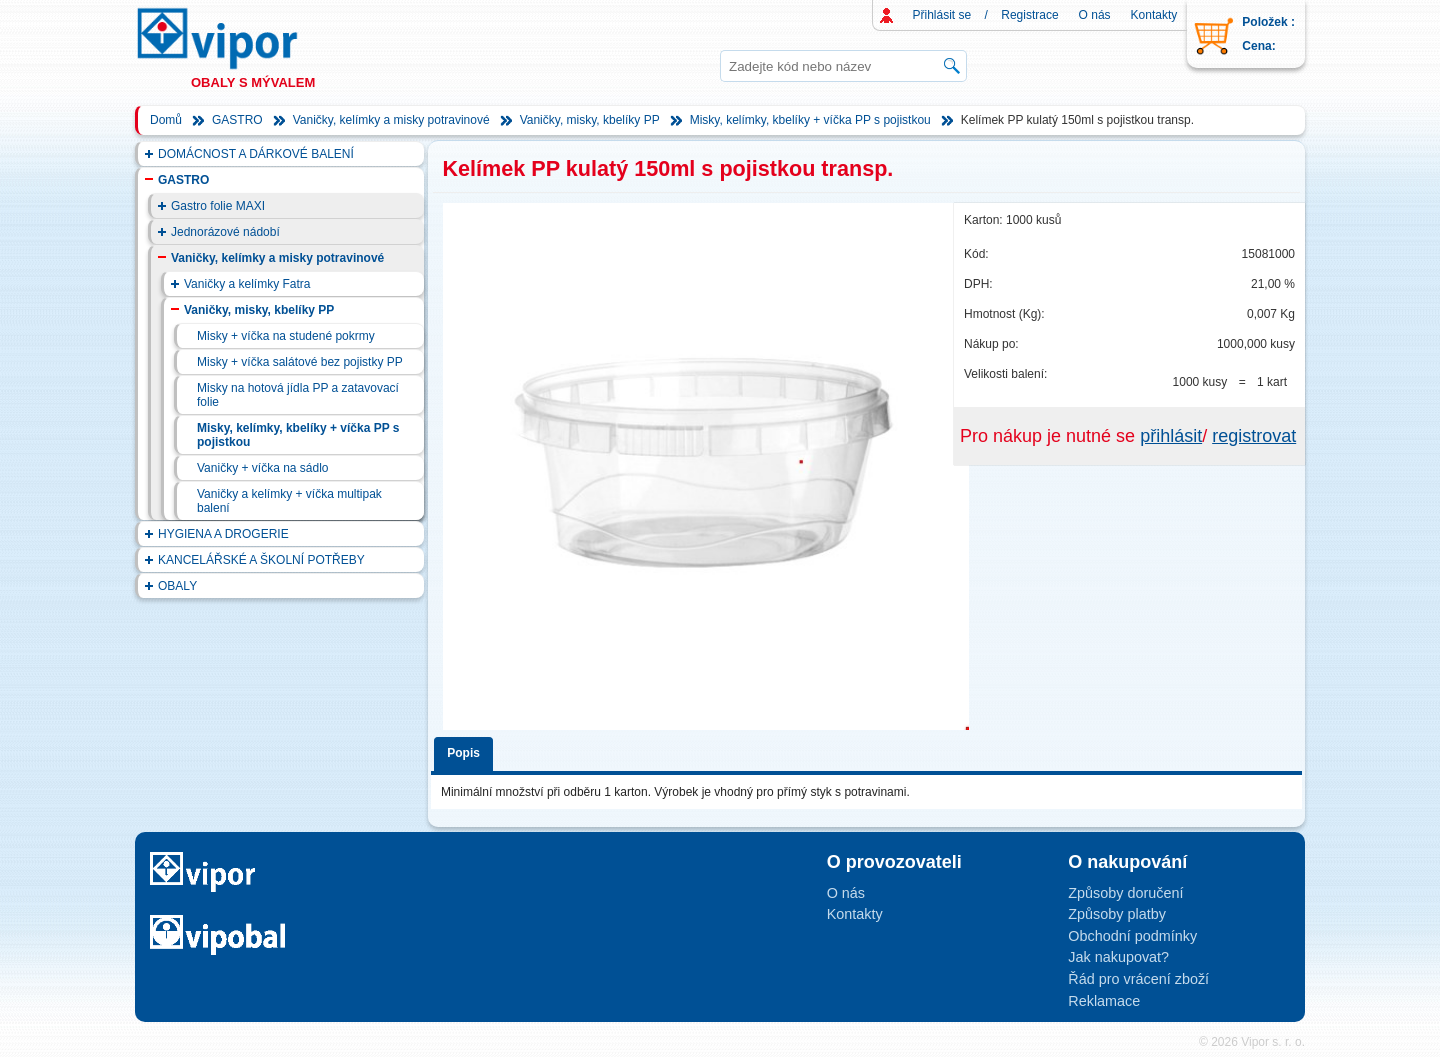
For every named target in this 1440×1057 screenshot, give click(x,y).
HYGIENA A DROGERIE (223, 534)
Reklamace (1104, 1001)
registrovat (1254, 436)
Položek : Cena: (1268, 34)
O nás (1095, 15)
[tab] (466, 750)
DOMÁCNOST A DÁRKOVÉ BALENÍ (256, 154)
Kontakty (1154, 15)
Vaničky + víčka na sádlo (263, 468)
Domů (166, 120)
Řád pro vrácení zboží (1138, 979)
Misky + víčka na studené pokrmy (286, 336)
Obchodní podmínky (1132, 936)
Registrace (1029, 15)
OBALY (177, 586)
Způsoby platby (1117, 914)
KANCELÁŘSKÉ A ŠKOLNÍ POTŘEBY (261, 560)
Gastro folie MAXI (218, 206)
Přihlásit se (942, 15)
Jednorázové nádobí (225, 232)
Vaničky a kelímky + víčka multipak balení (289, 501)
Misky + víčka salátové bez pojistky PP (300, 362)
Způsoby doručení (1125, 893)
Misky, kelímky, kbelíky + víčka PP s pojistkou (810, 120)
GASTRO (237, 120)
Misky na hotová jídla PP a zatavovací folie (298, 395)
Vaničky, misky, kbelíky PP (590, 120)
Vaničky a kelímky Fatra (247, 284)
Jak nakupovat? (1118, 957)
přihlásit (1171, 436)
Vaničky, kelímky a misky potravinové (391, 120)
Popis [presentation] (463, 753)
